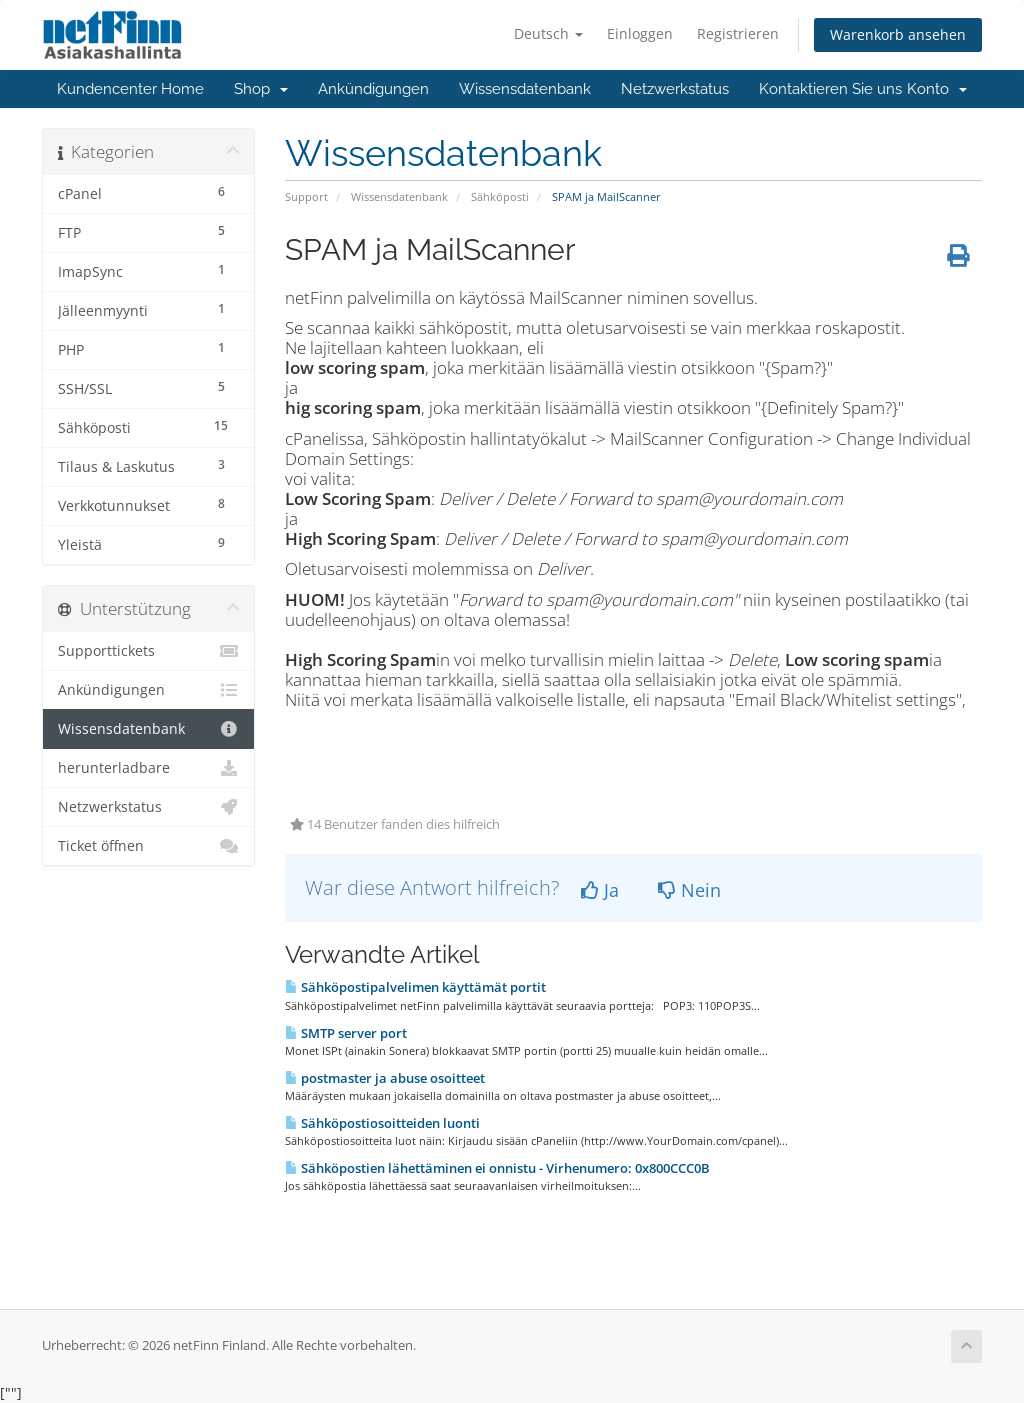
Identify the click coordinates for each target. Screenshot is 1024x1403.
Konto (937, 89)
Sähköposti (500, 196)
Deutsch (548, 33)
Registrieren (738, 33)
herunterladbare (148, 768)
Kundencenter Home (130, 89)
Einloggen (640, 33)
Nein (689, 890)
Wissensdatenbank (525, 89)
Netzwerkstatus (675, 89)
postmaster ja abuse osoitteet (385, 1078)
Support (306, 196)
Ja (600, 890)
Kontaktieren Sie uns (830, 89)
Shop (261, 89)
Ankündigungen (373, 89)
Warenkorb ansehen (898, 34)
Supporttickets (148, 651)
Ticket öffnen (148, 846)
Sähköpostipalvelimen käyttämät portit (415, 987)
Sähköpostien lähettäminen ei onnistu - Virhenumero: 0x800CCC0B (497, 1168)
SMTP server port (346, 1033)
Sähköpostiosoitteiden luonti (382, 1123)
